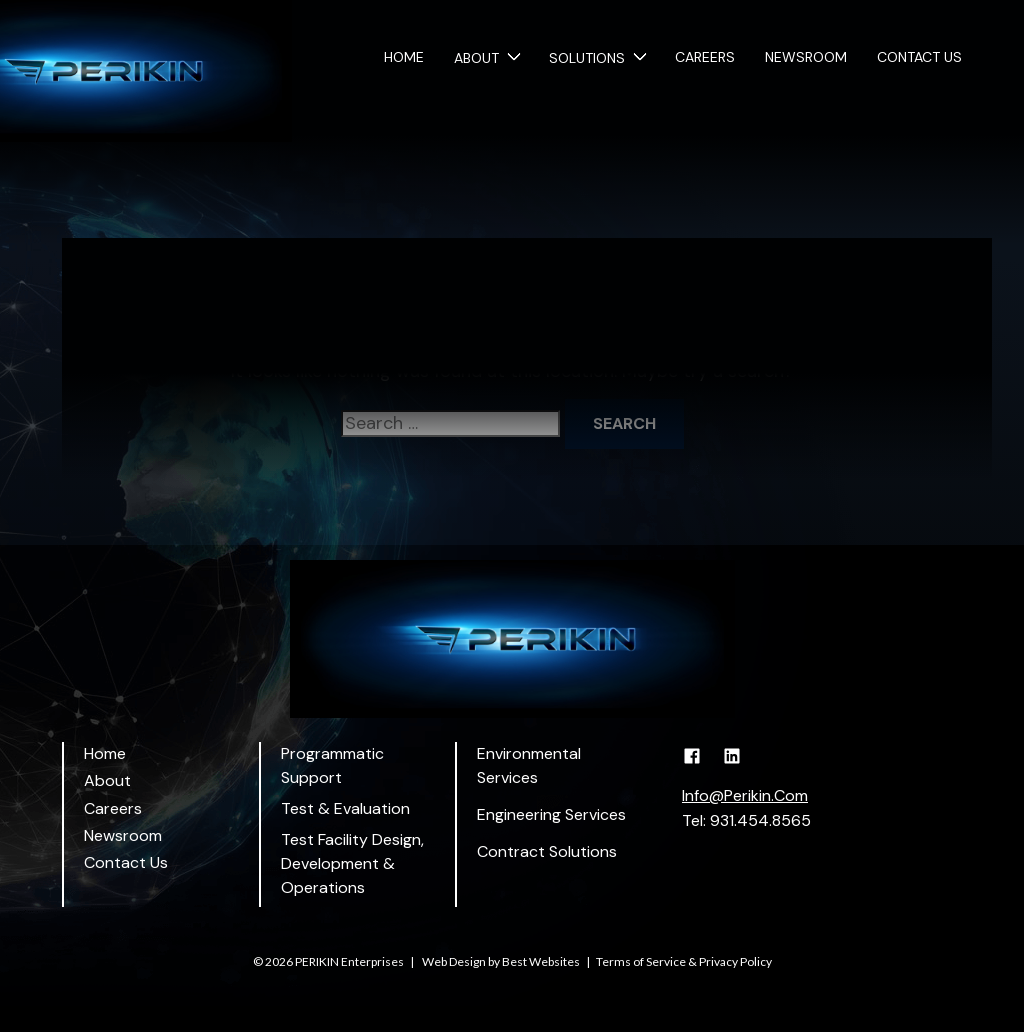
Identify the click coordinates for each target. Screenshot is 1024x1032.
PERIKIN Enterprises (349, 961)
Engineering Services (551, 814)
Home (404, 57)
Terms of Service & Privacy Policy (684, 961)
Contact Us (919, 57)
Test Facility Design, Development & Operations (352, 863)
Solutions (587, 58)
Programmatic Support (332, 765)
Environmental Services (529, 765)
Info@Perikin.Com (745, 795)
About (476, 58)
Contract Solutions (547, 851)
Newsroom (806, 57)
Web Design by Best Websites (501, 961)
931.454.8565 (760, 820)
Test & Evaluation (345, 808)
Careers (705, 57)
